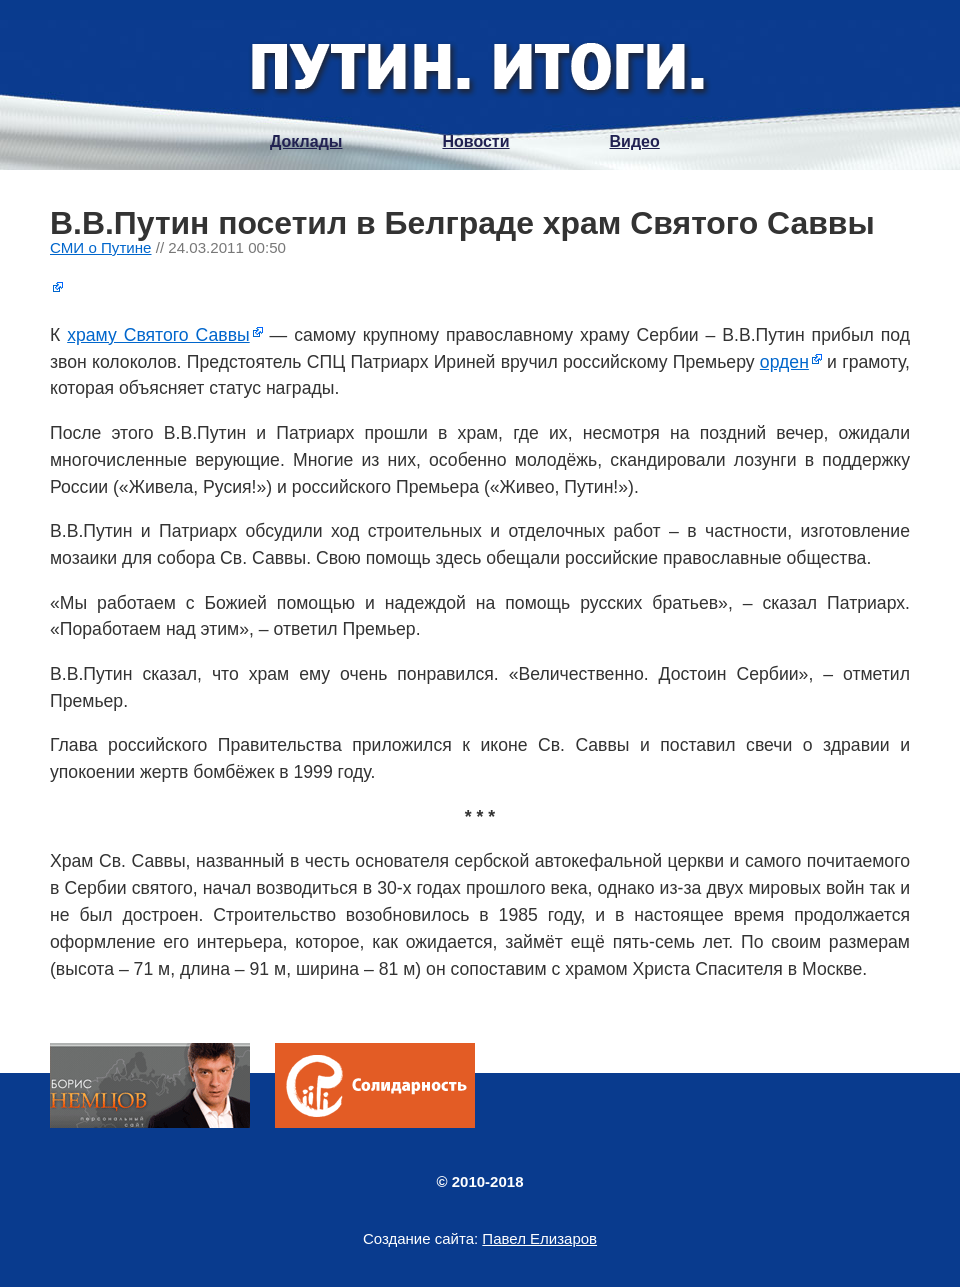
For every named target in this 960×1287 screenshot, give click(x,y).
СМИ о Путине (101, 247)
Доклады (306, 141)
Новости (475, 141)
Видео (635, 141)
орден (784, 362)
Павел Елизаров (539, 1238)
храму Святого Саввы (158, 335)
